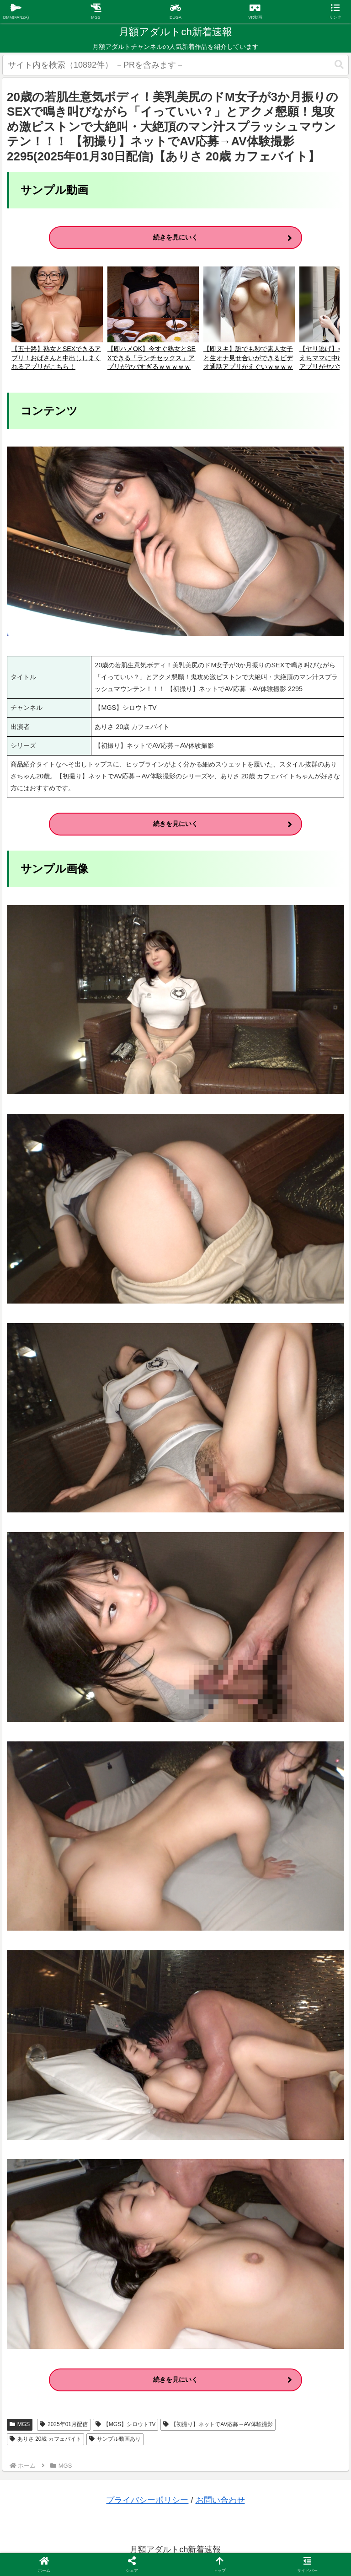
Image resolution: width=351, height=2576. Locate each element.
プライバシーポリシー (147, 2500)
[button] (339, 64)
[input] (175, 65)
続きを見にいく (175, 237)
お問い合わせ (220, 2500)
